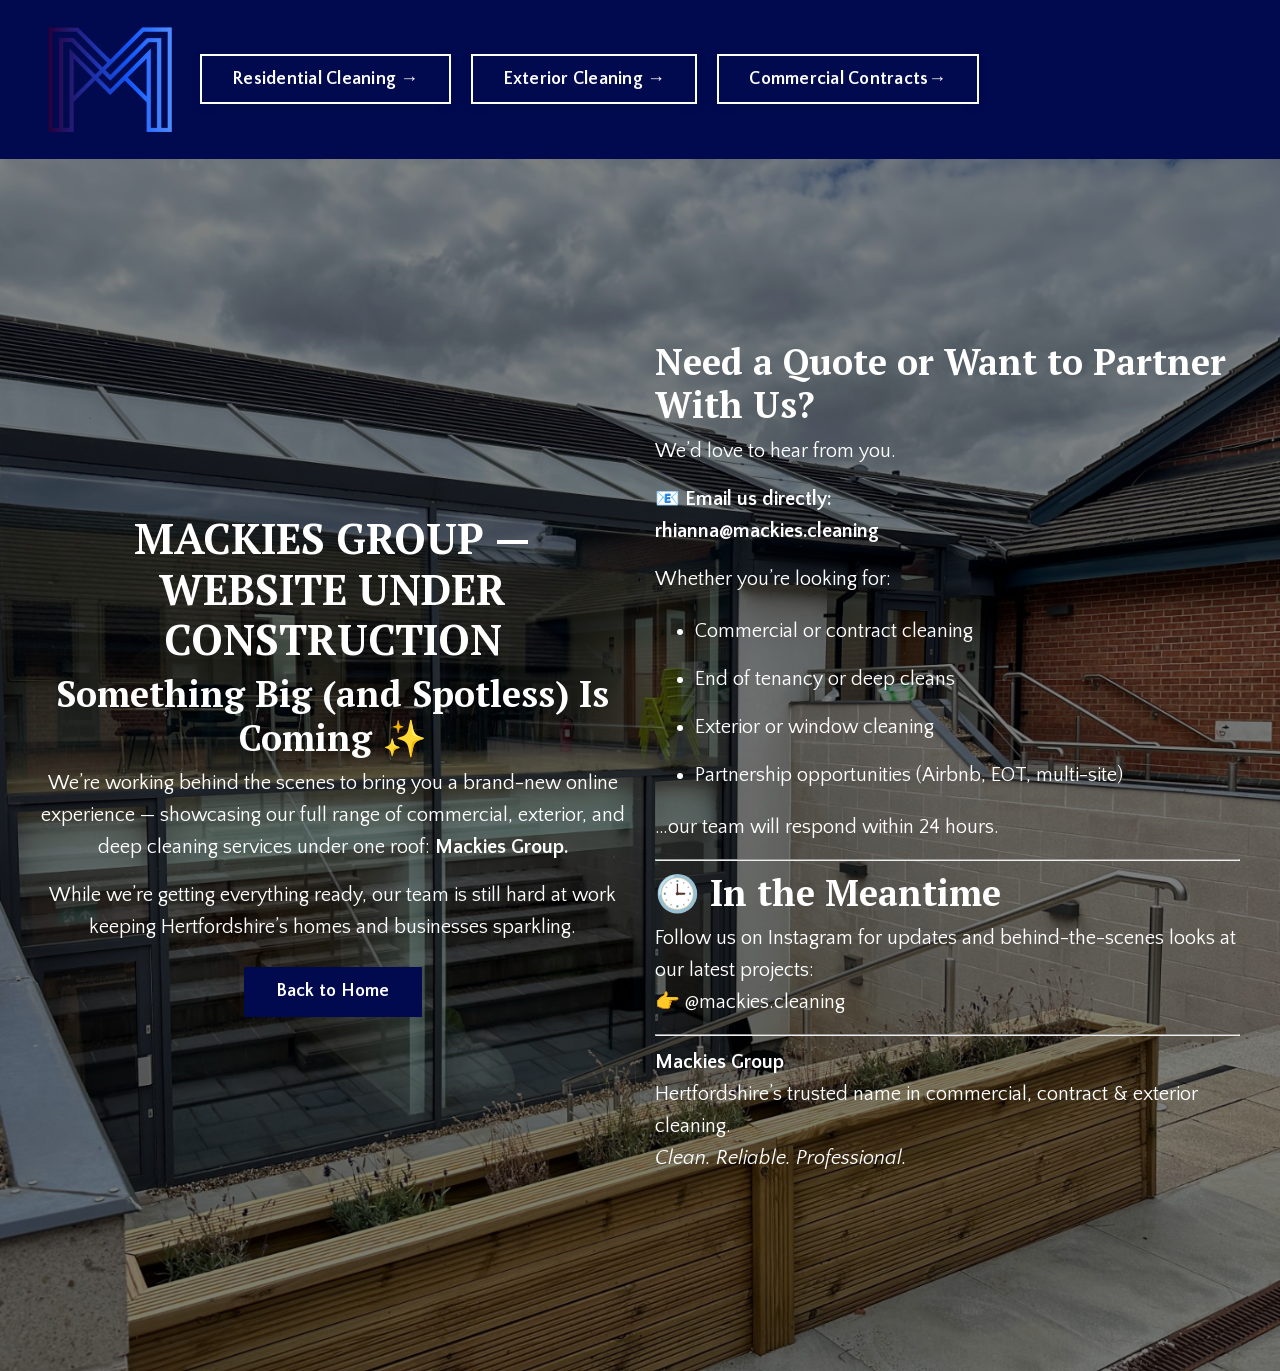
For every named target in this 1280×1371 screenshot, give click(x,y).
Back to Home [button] (333, 991)
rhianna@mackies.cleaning (769, 531)
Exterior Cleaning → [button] (584, 79)
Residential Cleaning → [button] (325, 79)
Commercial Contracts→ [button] (847, 79)
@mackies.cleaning (767, 1002)
